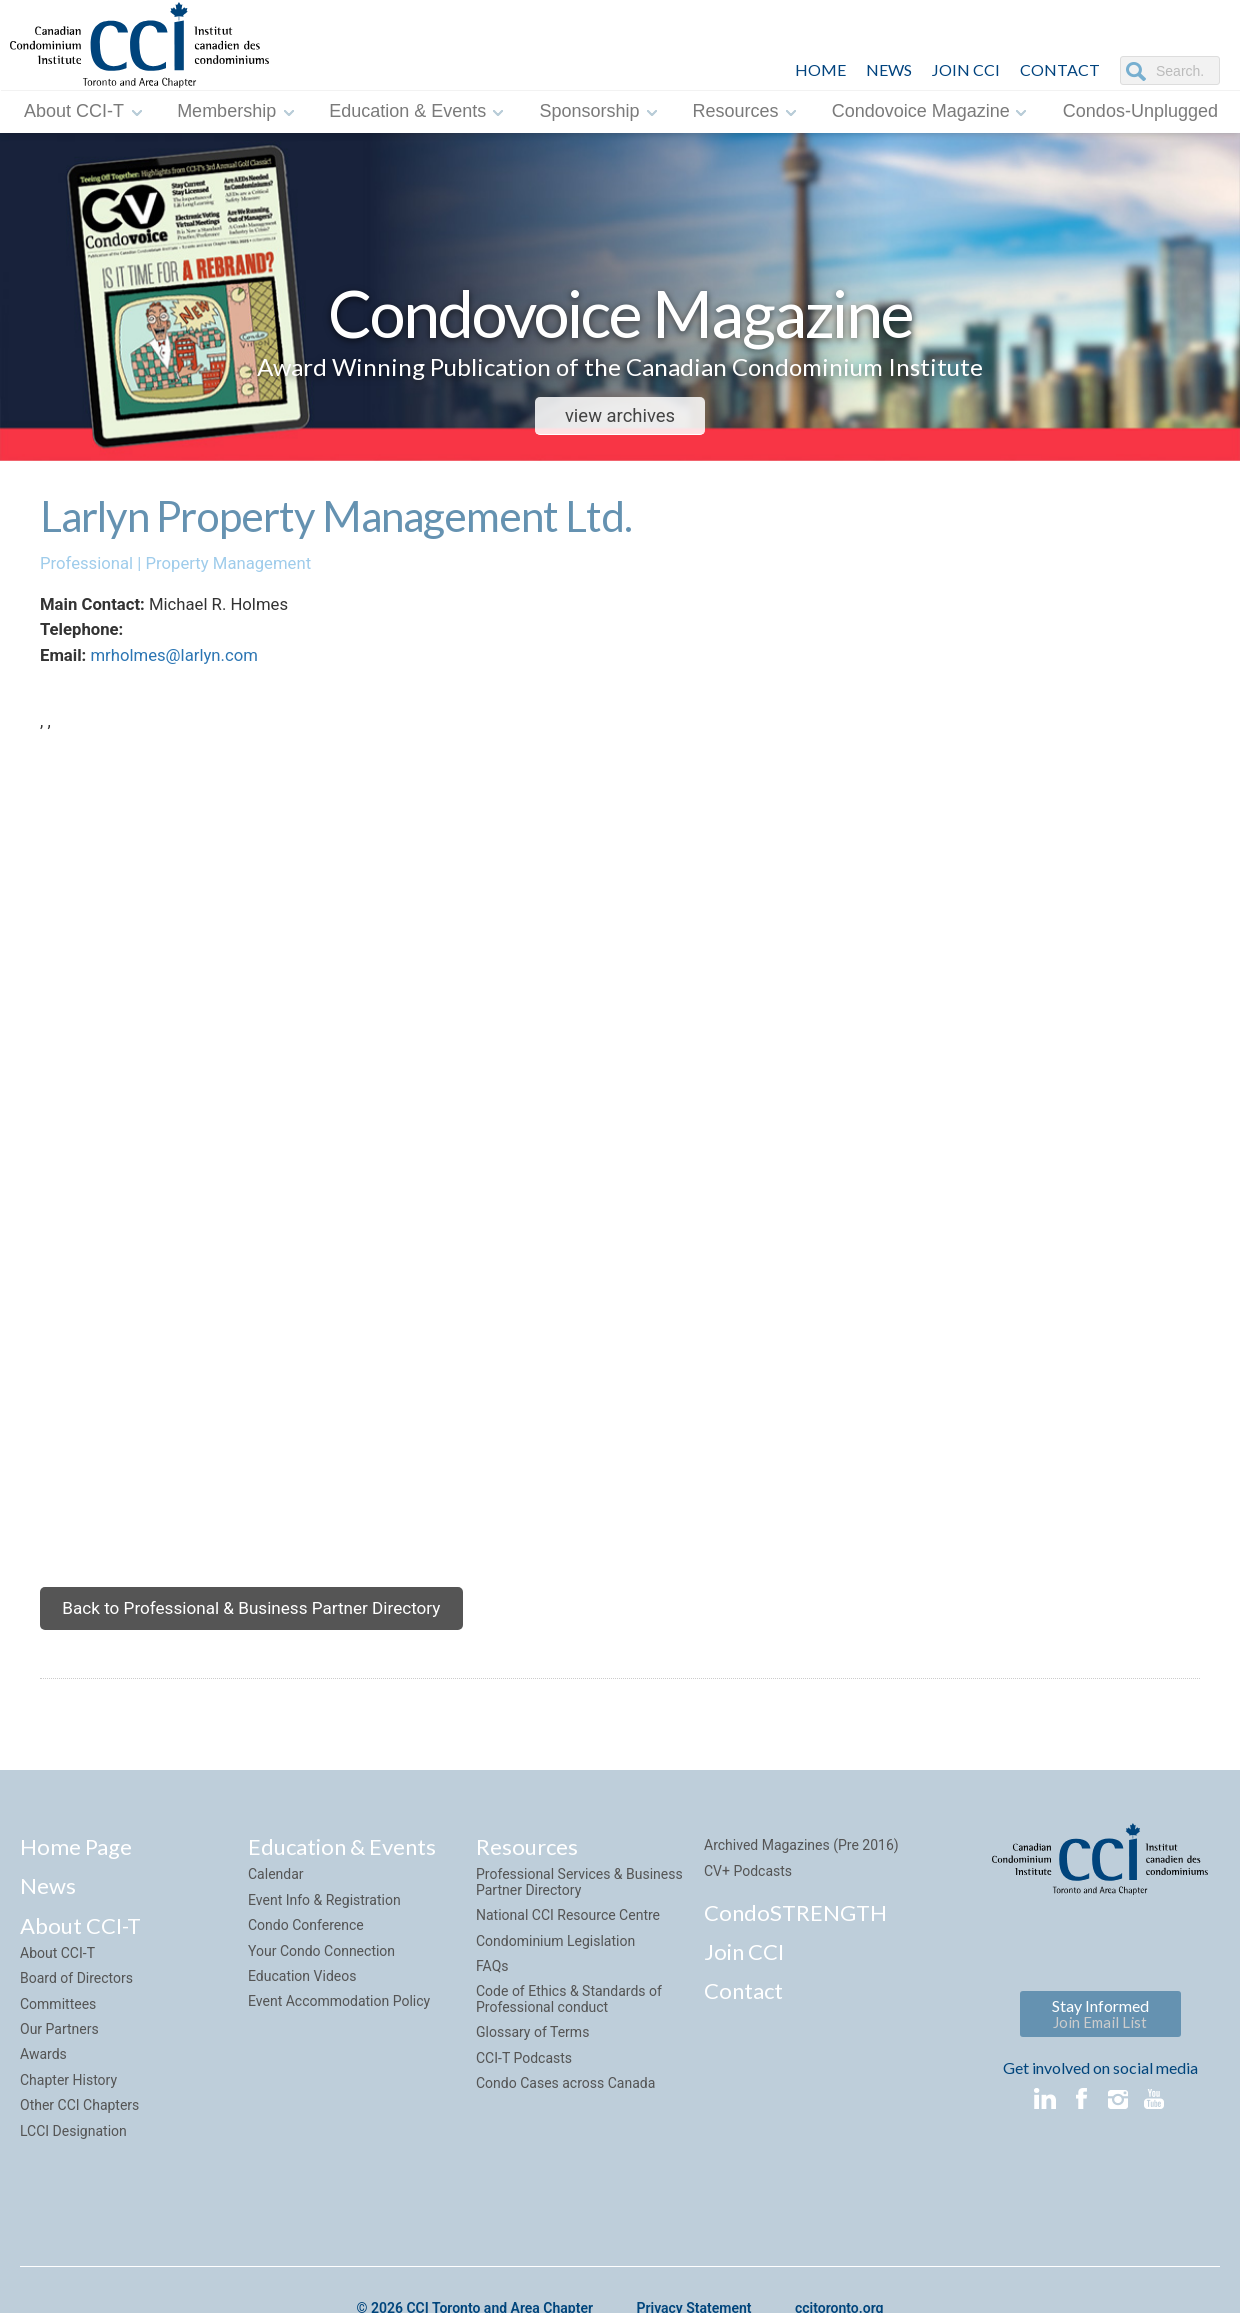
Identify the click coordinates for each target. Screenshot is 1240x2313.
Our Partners (59, 2057)
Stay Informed (1100, 2042)
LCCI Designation (73, 2159)
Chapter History (68, 2108)
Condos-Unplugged (1140, 111)
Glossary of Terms (532, 2060)
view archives (619, 416)
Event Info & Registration (324, 1928)
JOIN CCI (966, 69)
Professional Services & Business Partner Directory (579, 1910)
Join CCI (744, 1979)
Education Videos (302, 2004)
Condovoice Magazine (921, 111)
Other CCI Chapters (79, 2133)
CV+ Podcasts (748, 1899)
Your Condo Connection (321, 1979)
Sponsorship (589, 111)
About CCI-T (74, 111)
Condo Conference (306, 1953)
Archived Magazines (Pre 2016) (801, 1874)
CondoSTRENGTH (795, 1940)
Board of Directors (76, 2006)
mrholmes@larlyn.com (181, 664)
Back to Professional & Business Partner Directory (262, 1633)
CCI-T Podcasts (524, 2086)
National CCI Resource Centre (568, 1943)
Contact (743, 2019)
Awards (43, 2083)
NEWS (889, 69)
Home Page (76, 1875)
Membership (226, 111)
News (48, 1914)
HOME (820, 69)
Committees (58, 2032)
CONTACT (1060, 69)
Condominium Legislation (555, 1969)
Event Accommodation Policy (339, 2030)
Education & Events (407, 111)
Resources (736, 111)
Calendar (276, 1903)
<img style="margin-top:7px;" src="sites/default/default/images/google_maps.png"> (640, 1173)
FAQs (492, 1994)
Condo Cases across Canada (565, 2111)
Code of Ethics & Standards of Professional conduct (569, 2027)
